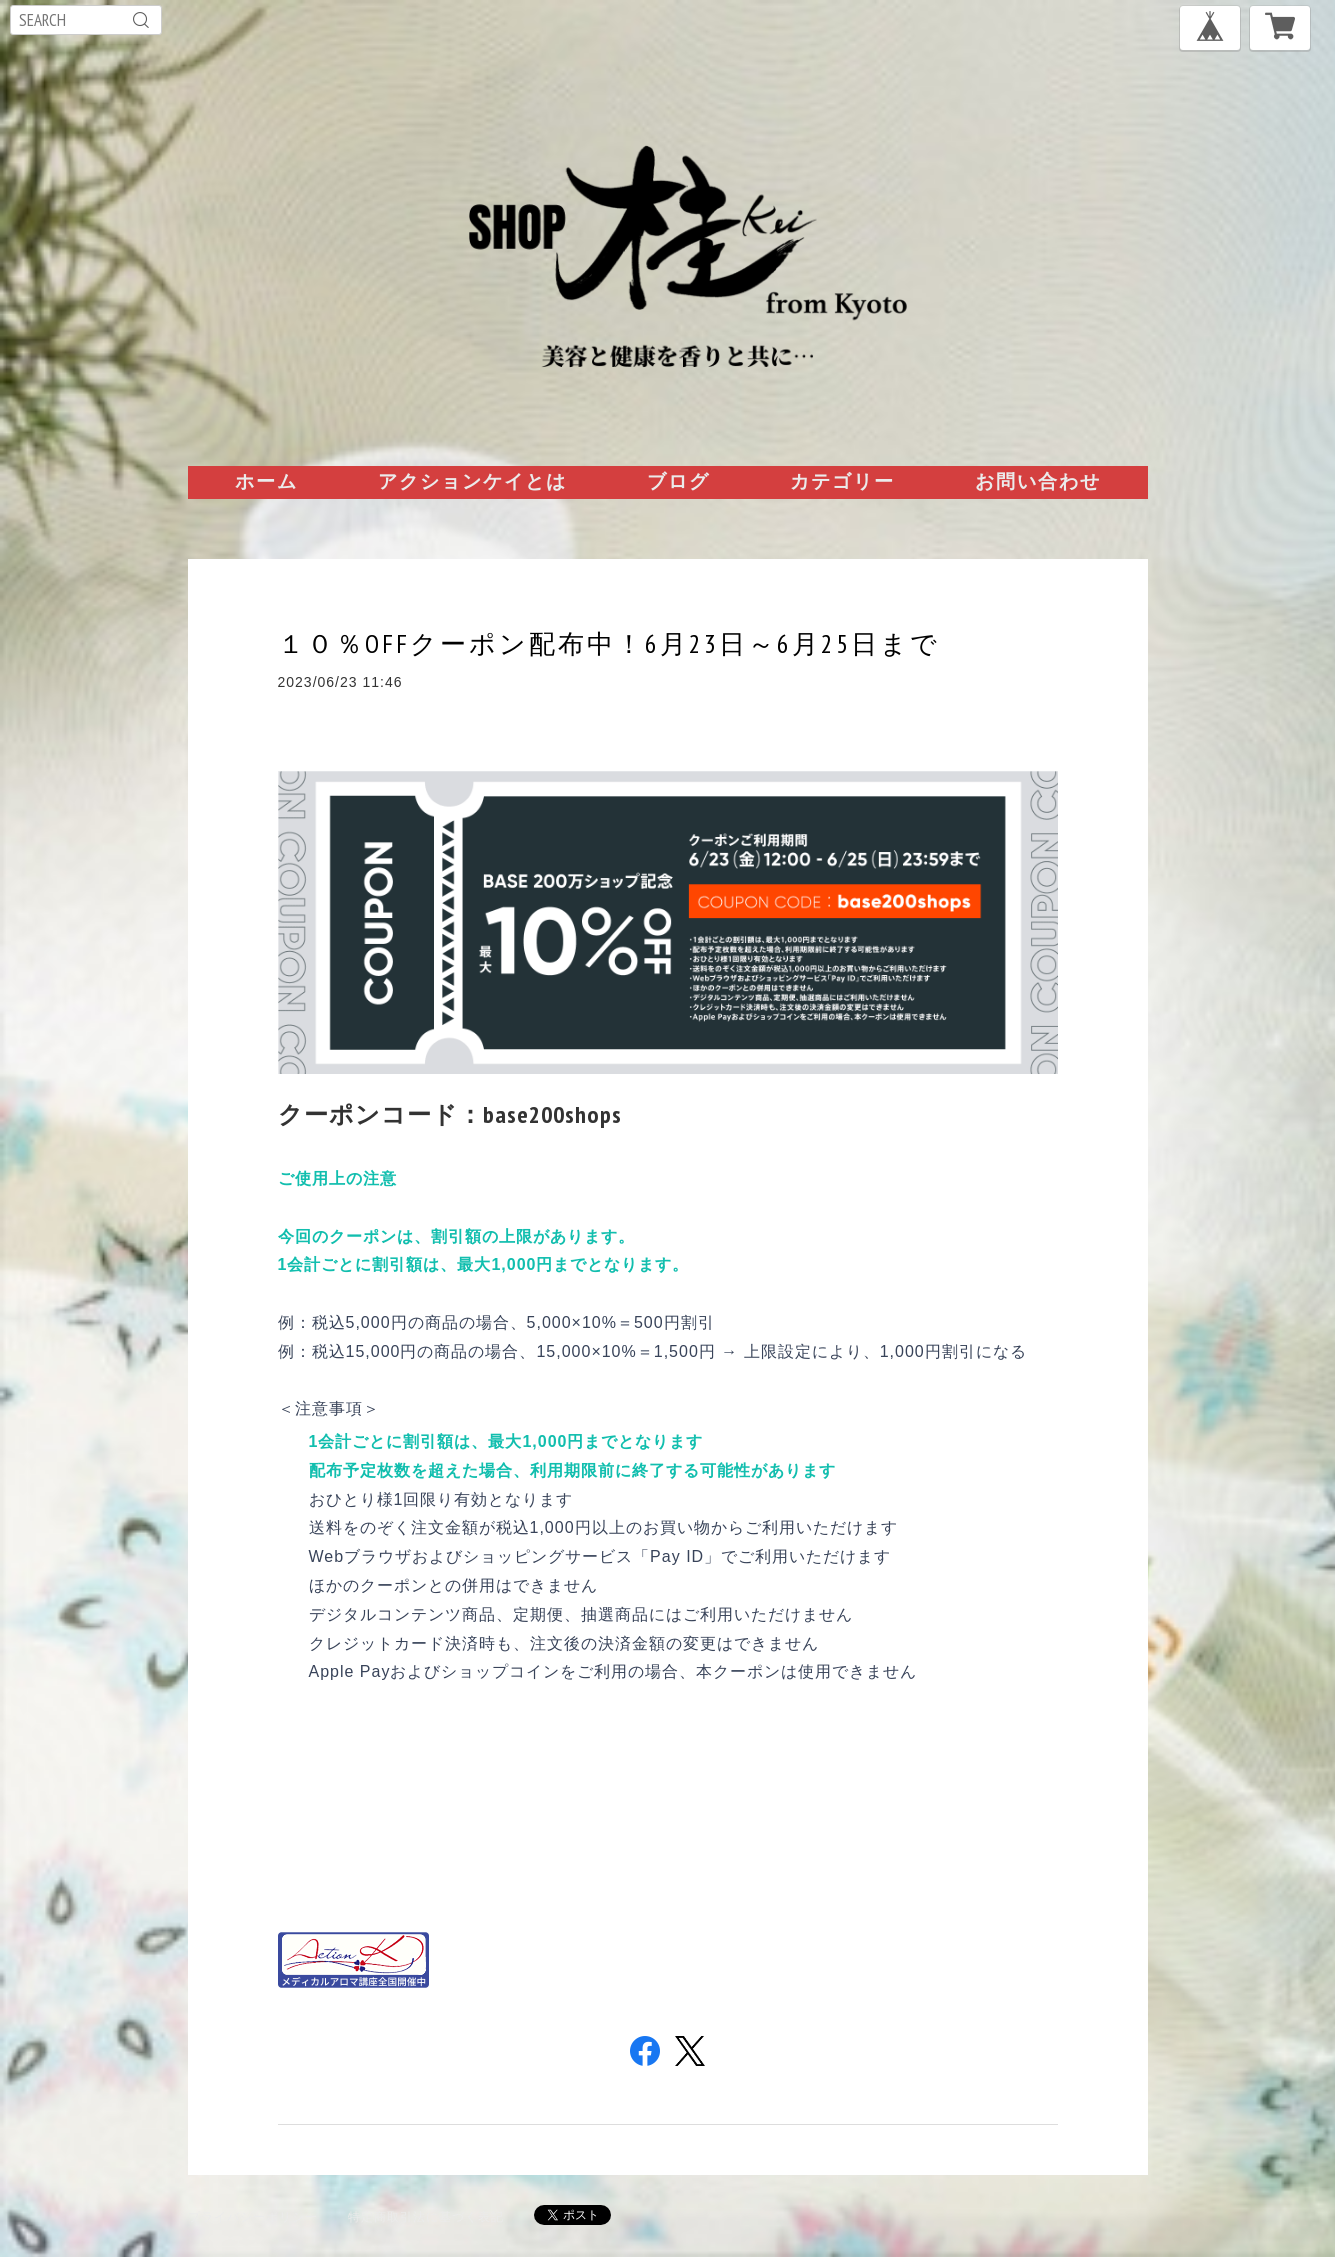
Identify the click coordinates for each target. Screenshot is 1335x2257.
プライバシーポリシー (253, 2216)
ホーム (266, 481)
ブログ (678, 481)
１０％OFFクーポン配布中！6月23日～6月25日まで (609, 643)
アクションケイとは (472, 481)
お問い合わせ (1038, 481)
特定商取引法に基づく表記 (426, 2216)
